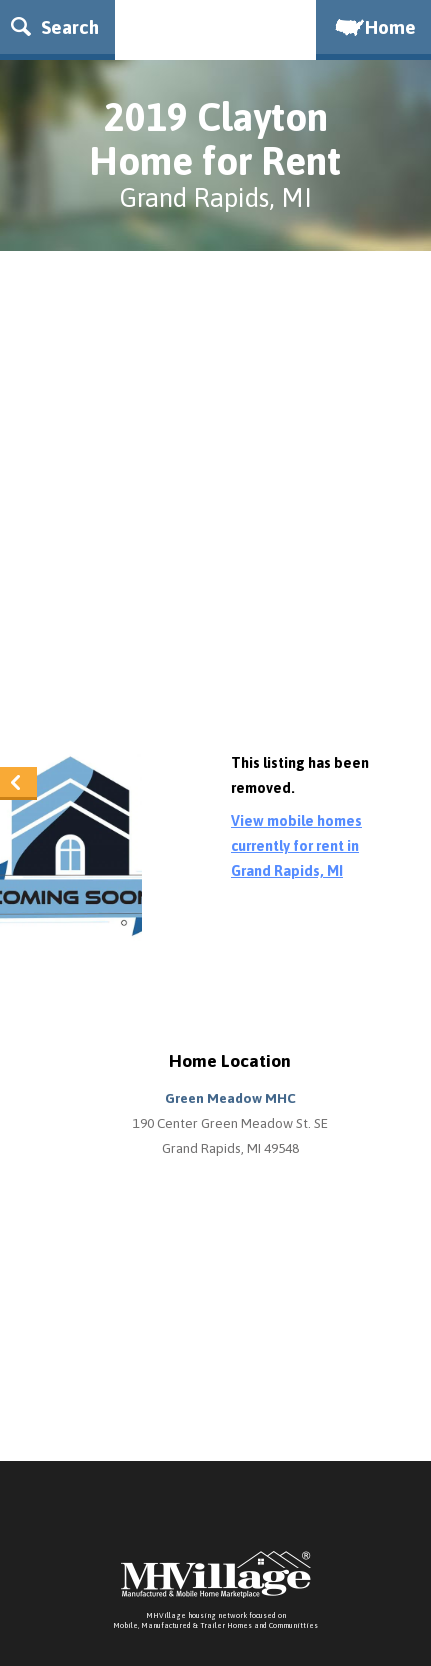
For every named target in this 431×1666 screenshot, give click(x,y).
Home (374, 27)
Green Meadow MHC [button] (230, 1098)
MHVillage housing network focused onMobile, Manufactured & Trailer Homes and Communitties (215, 1620)
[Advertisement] (215, 506)
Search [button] (55, 27)
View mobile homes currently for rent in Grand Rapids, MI (296, 846)
